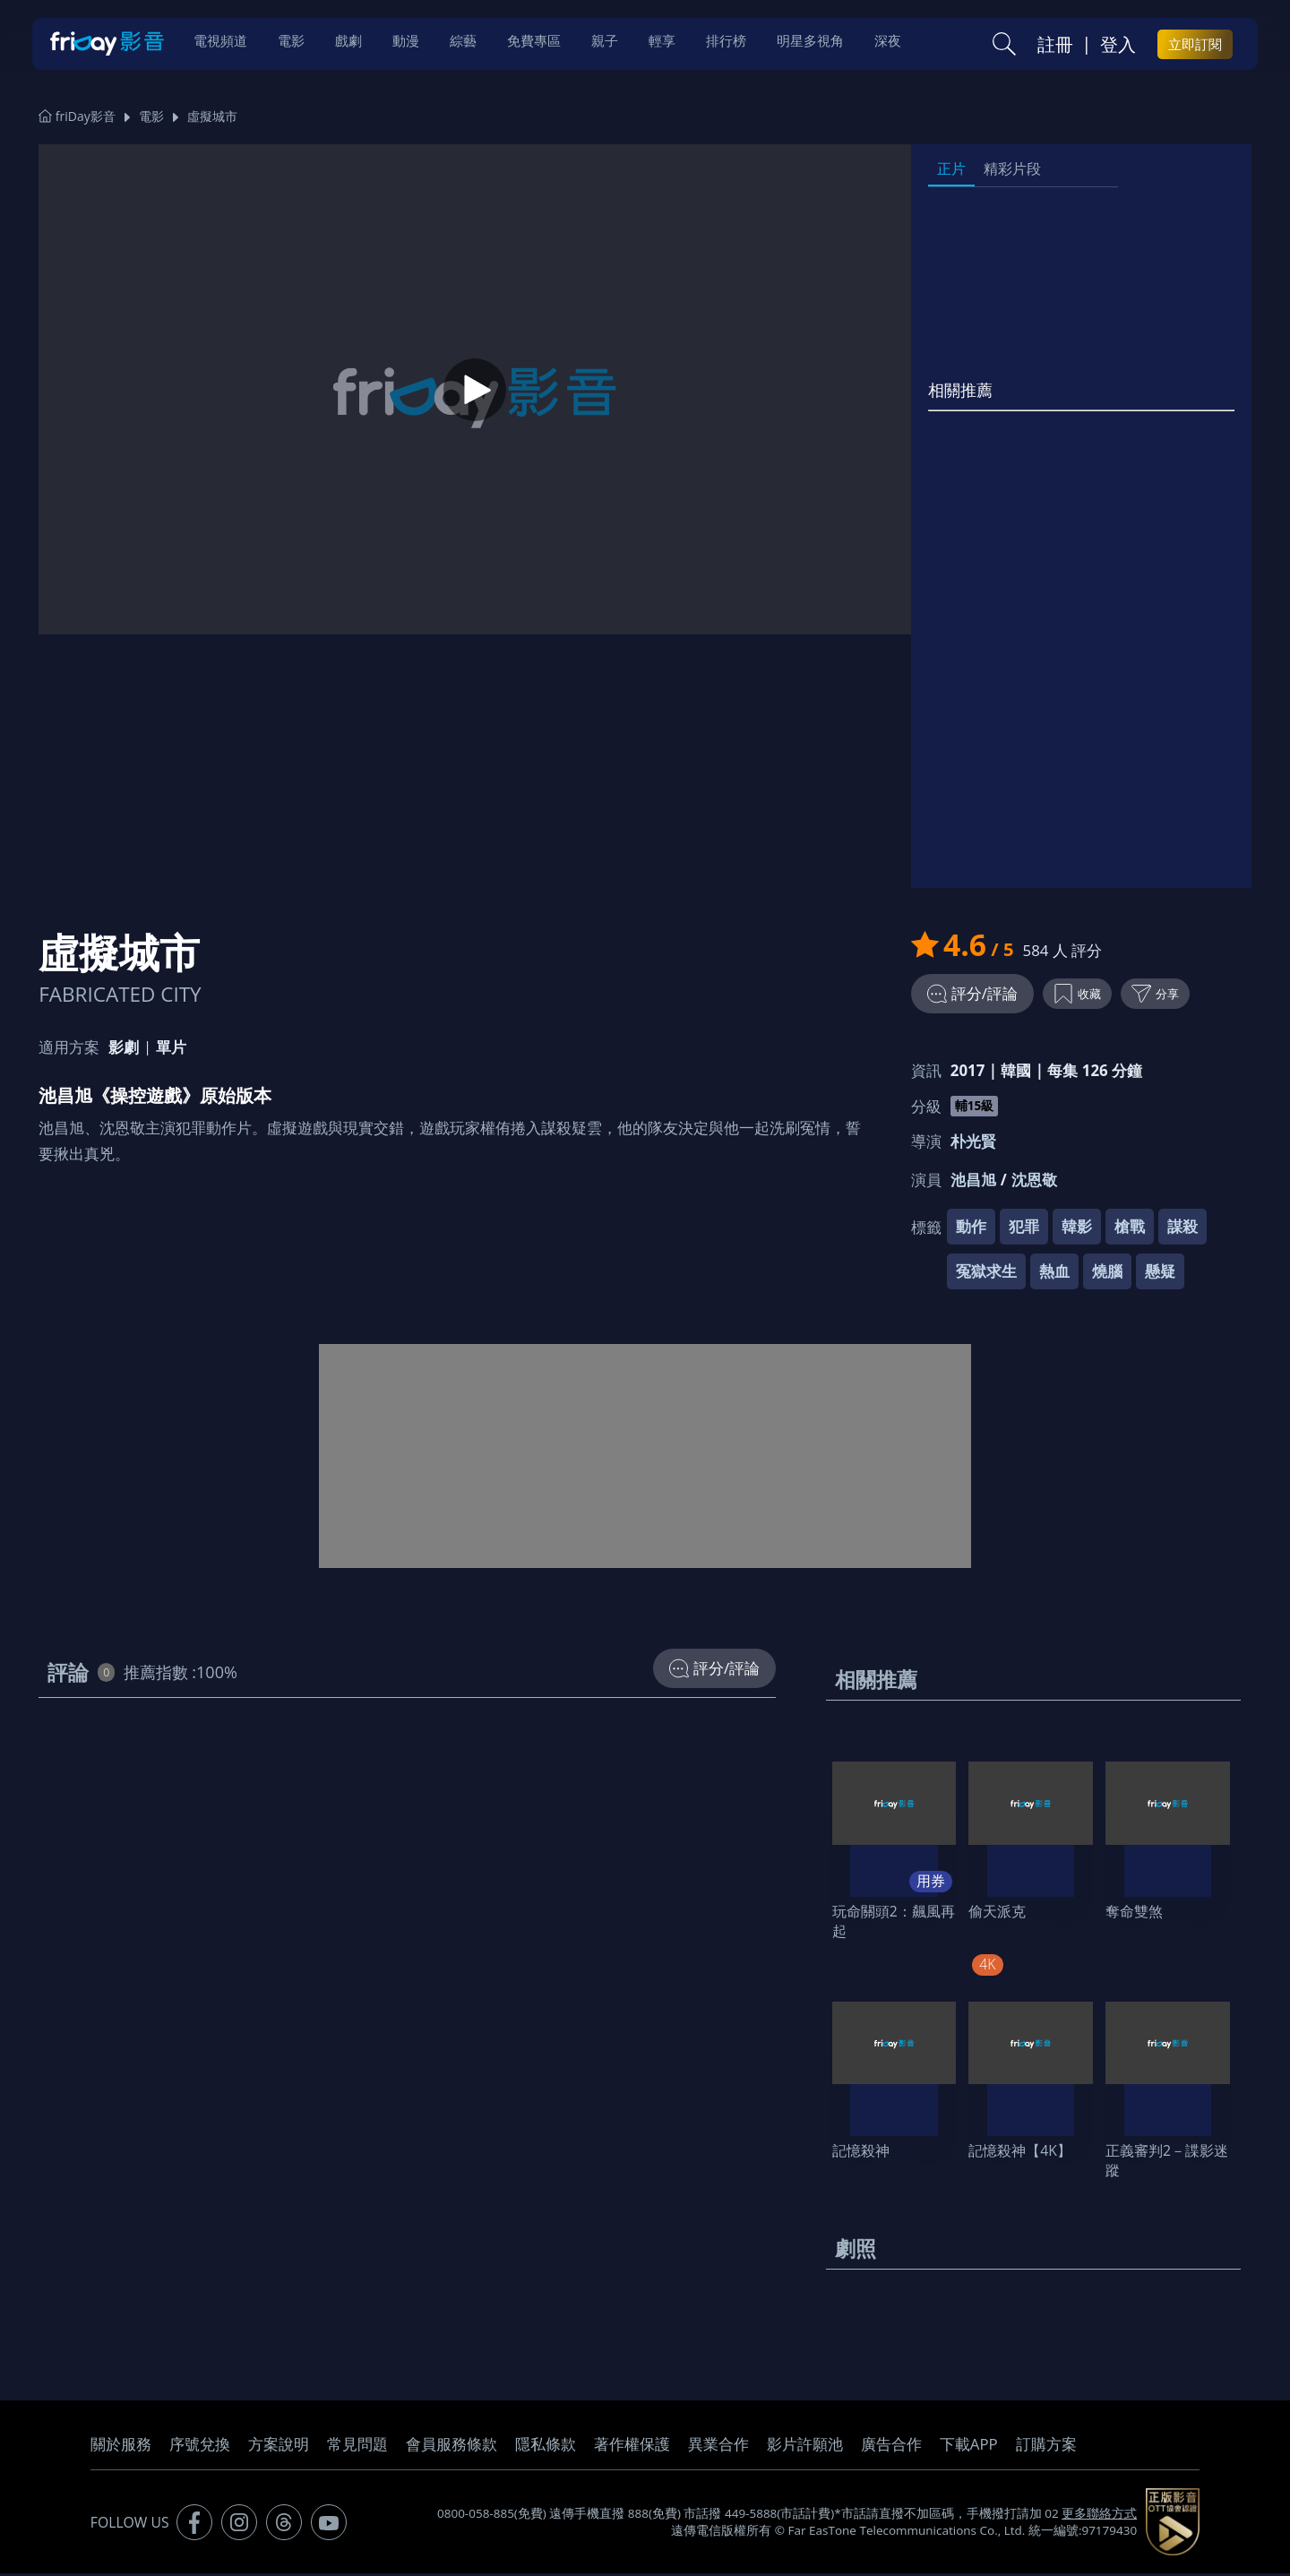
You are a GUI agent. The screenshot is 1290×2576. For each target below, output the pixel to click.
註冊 (1055, 45)
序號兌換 (199, 2446)
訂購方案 (1046, 2446)
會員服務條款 (451, 2446)
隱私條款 (545, 2446)
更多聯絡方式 (1099, 2516)
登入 (1118, 45)
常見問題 (357, 2446)
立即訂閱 (1195, 46)
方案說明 (278, 2446)
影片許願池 (805, 2446)
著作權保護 (632, 2446)
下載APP (969, 2446)
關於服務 (120, 2446)
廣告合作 (891, 2446)
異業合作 (718, 2446)
